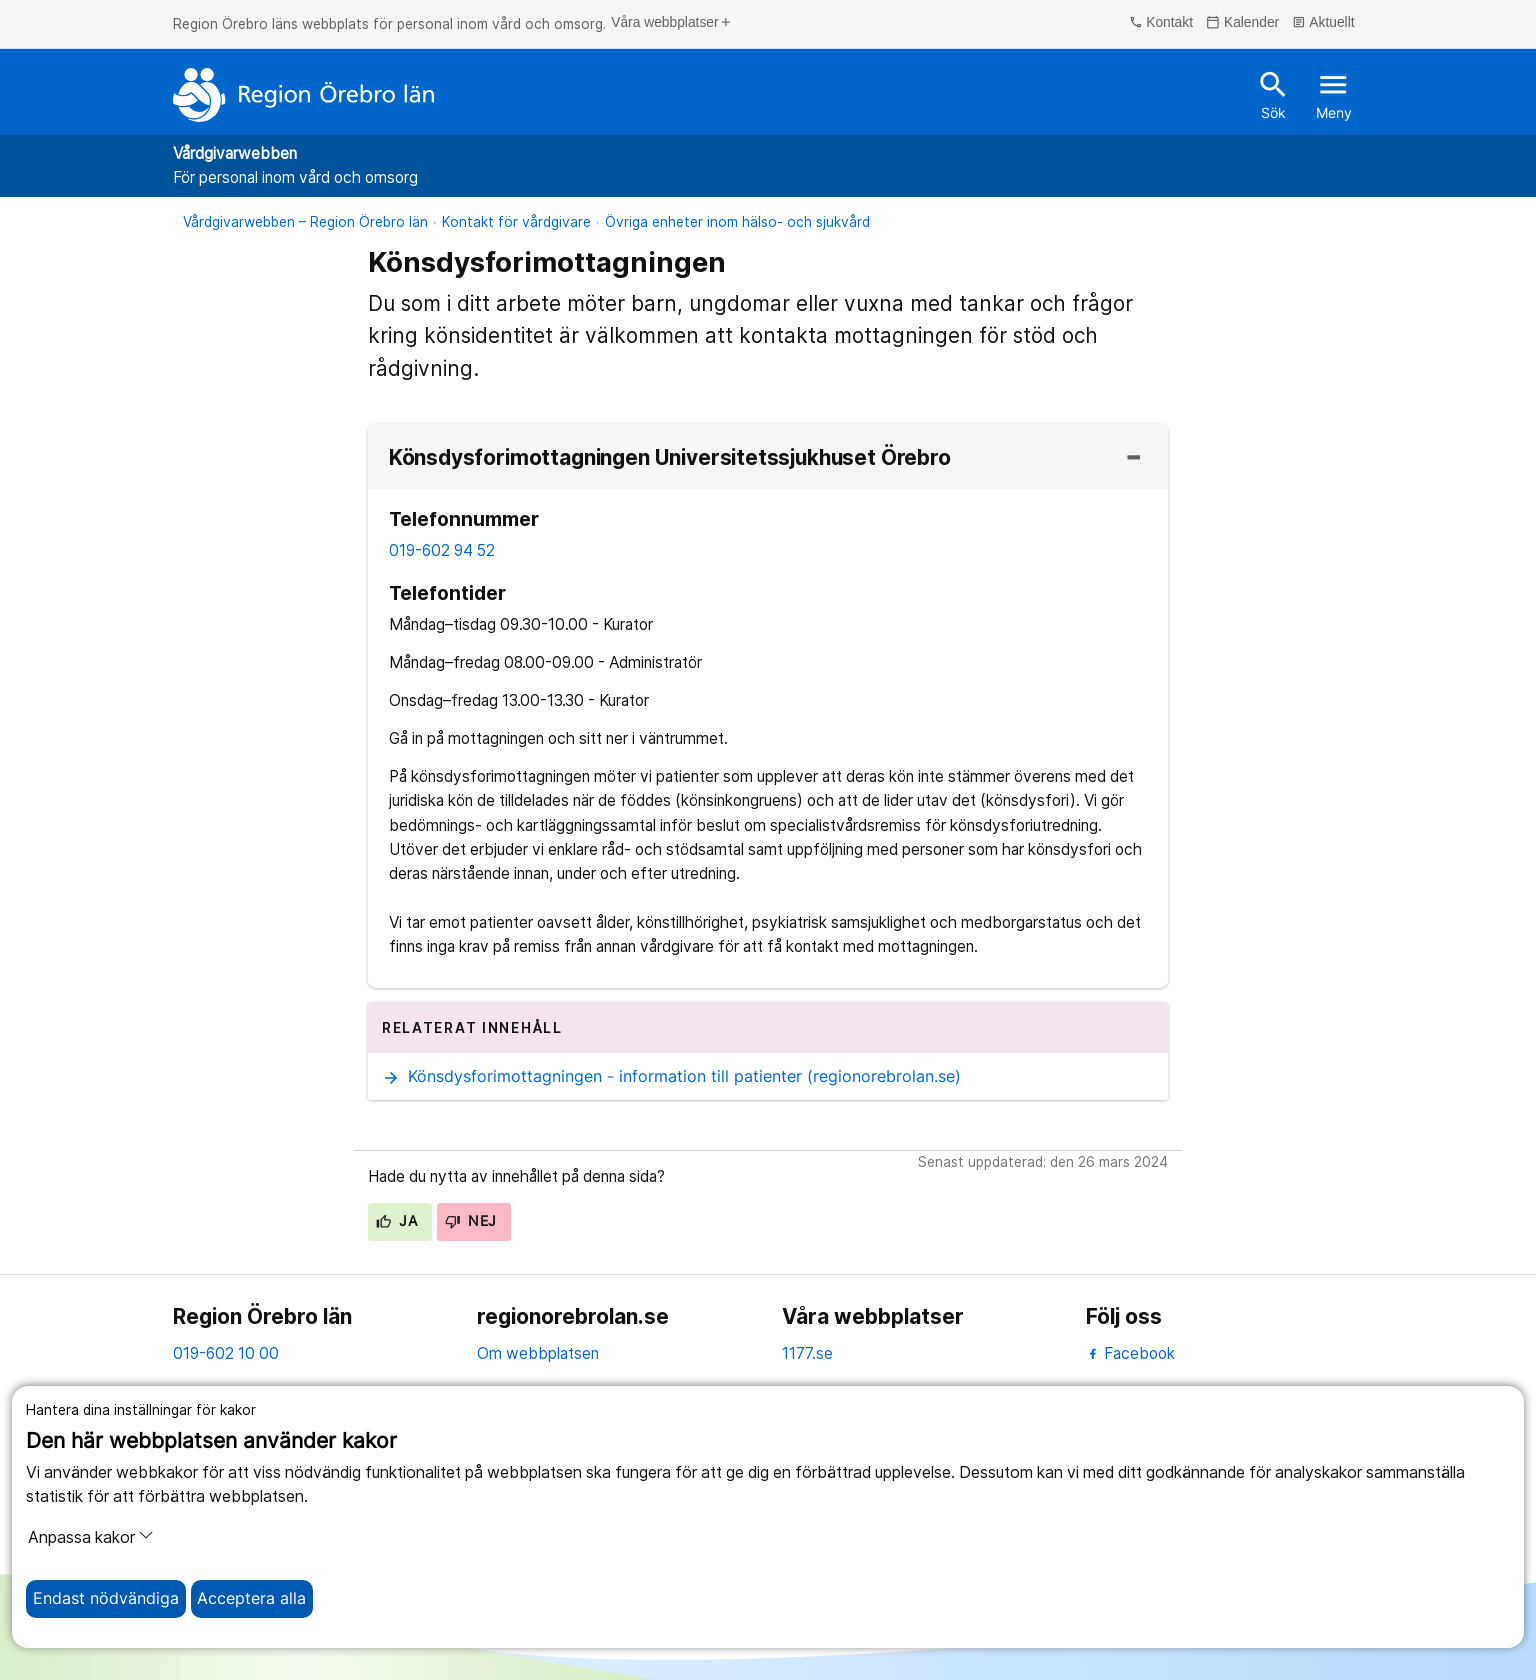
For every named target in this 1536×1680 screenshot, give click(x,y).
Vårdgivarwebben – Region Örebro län (305, 222)
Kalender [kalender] (1242, 23)
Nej (471, 1221)
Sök (1273, 94)
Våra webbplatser (671, 23)
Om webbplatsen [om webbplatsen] (538, 1353)
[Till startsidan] (304, 95)
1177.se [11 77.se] (807, 1353)
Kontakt (1161, 23)
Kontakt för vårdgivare (516, 222)
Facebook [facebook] (1130, 1353)
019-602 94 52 (442, 550)
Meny (1334, 94)
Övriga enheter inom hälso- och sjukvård (737, 222)
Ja (396, 1221)
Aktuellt (1323, 23)
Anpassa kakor (91, 1537)
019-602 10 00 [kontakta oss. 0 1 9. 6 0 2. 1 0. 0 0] (226, 1353)
